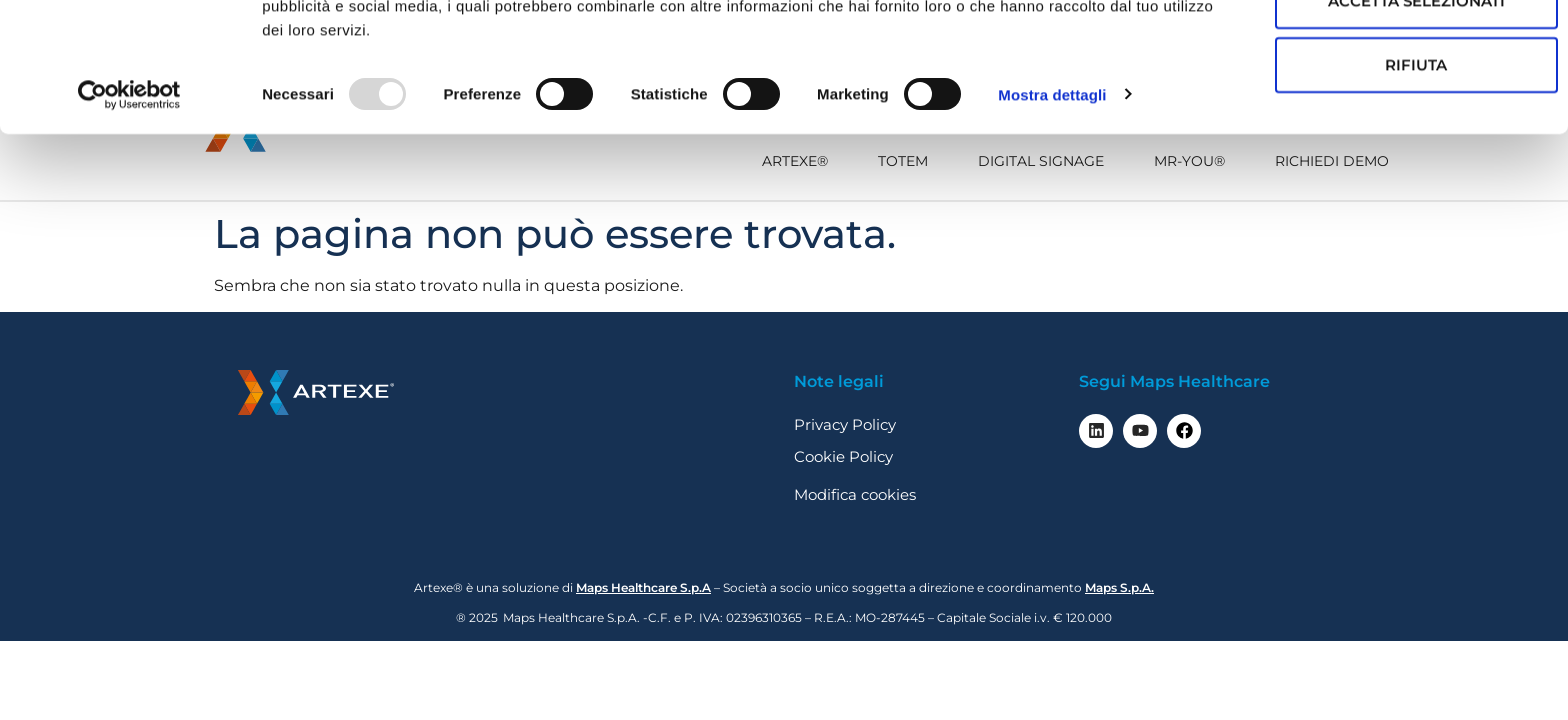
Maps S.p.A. (1119, 587)
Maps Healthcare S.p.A (643, 587)
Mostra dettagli (1052, 209)
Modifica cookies (855, 494)
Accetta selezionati (1350, 115)
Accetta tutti (1350, 51)
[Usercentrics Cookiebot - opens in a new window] (129, 210)
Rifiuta (1350, 179)
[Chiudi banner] (1537, 31)
